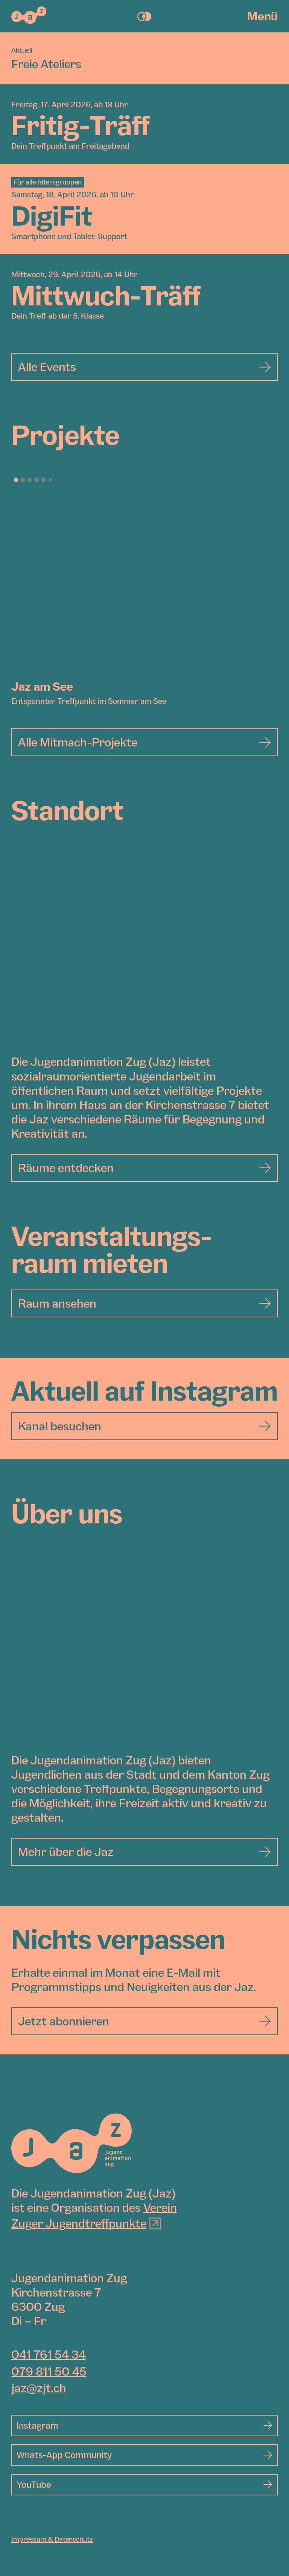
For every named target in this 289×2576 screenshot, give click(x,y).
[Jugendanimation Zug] (71, 2143)
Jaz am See (42, 686)
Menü (262, 16)
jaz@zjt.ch (38, 2388)
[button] (16, 480)
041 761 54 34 (48, 2354)
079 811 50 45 (49, 2371)
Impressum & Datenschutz (52, 2539)
